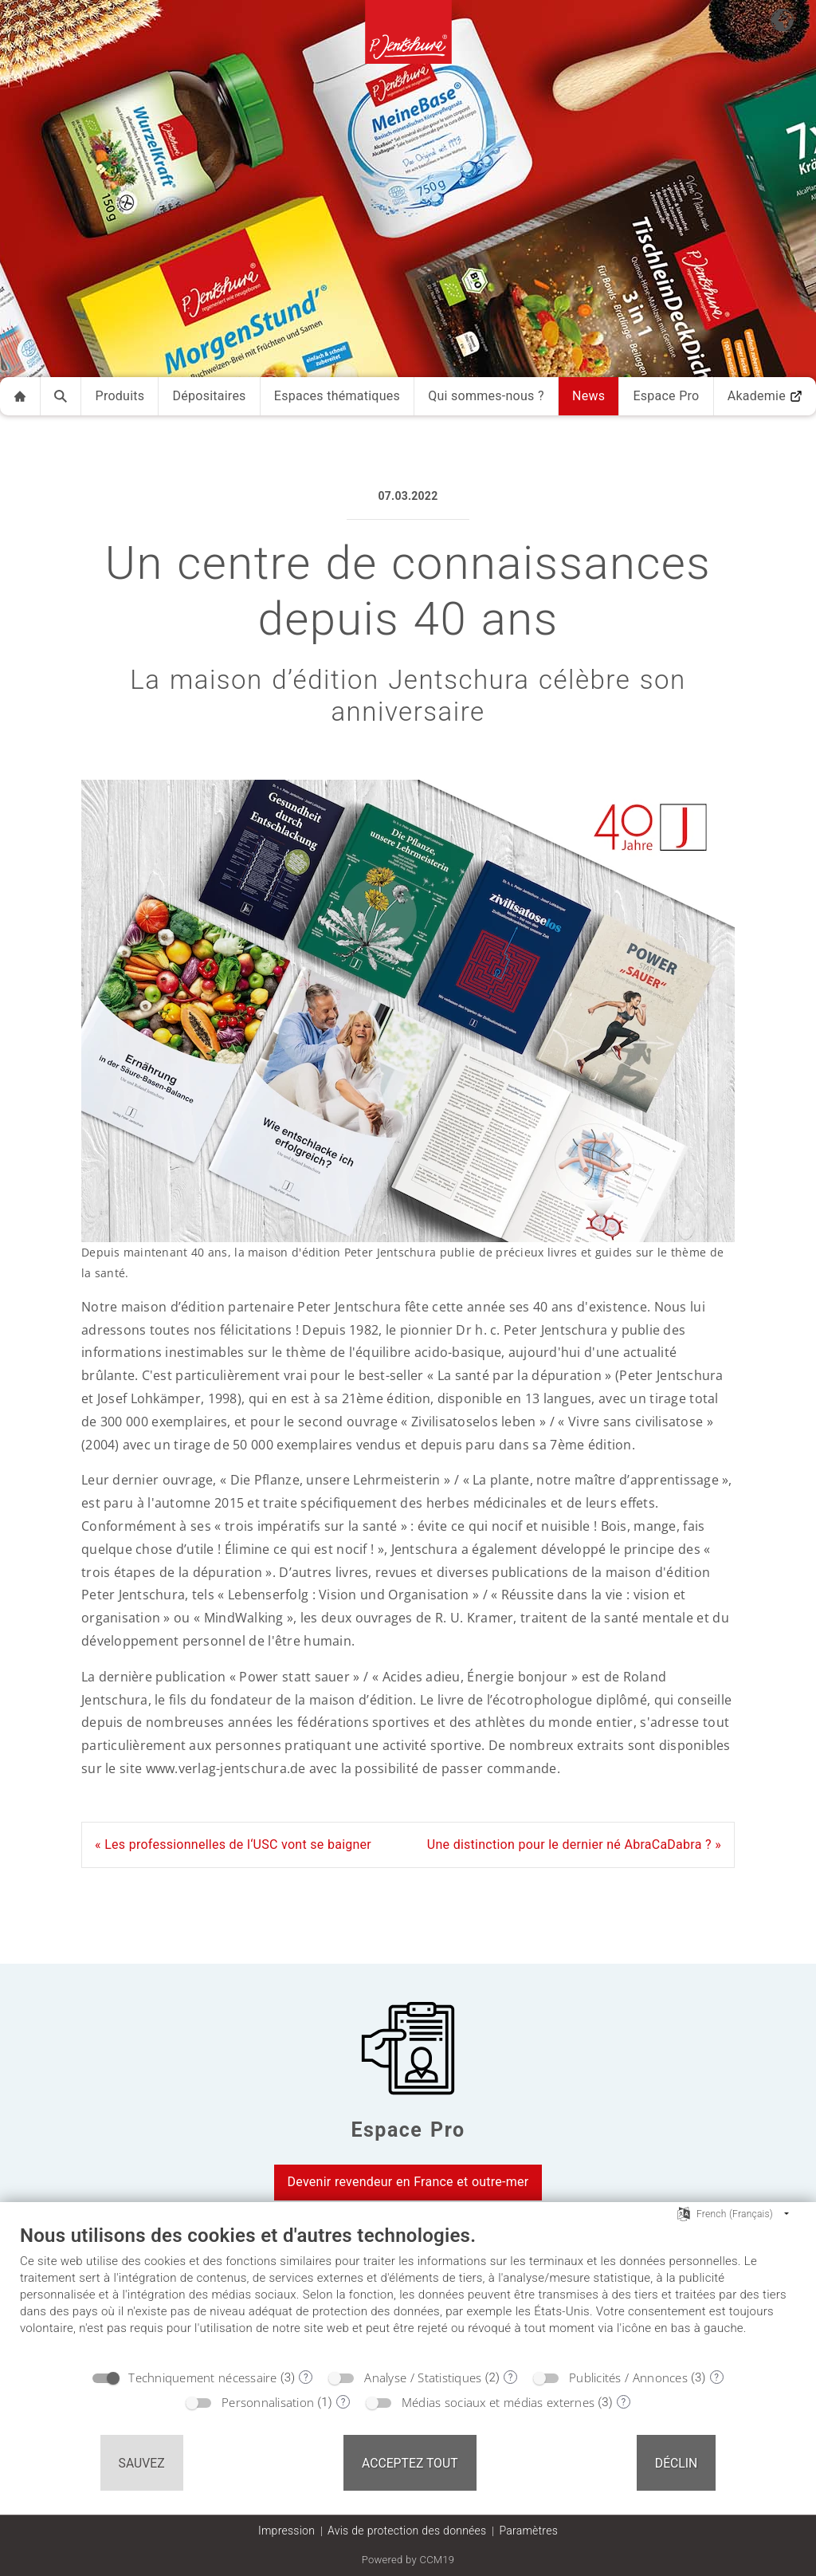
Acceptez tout (410, 2463)
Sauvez (142, 2463)
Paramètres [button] (528, 2530)
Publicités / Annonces (628, 2377)
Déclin (676, 2463)
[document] (408, 2292)
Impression (286, 2530)
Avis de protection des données (407, 2530)
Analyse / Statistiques (422, 2377)
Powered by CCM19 (408, 2560)
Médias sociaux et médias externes (498, 2402)
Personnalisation (268, 2402)
